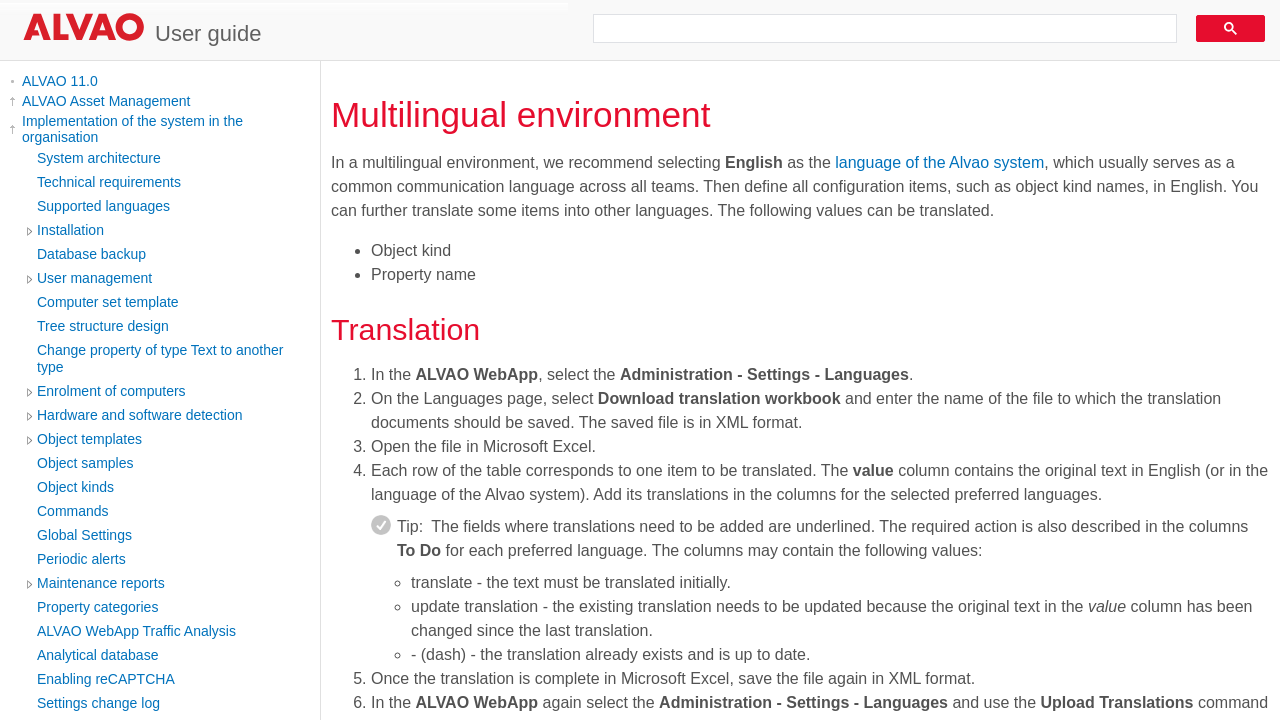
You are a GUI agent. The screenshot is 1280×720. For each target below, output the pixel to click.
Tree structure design (103, 326)
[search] (878, 29)
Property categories (97, 607)
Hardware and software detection (139, 415)
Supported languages (103, 206)
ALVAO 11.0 (60, 81)
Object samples (85, 463)
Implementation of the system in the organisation (132, 129)
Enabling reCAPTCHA (106, 679)
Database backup (91, 254)
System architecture (99, 158)
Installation (70, 230)
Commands (73, 511)
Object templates (89, 439)
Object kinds (75, 487)
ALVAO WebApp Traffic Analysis (136, 631)
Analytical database (97, 655)
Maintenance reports (101, 583)
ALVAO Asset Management (106, 101)
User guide (208, 33)
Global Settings (84, 535)
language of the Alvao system (939, 162)
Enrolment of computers (111, 391)
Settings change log (98, 703)
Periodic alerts (81, 559)
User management (94, 278)
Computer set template (108, 302)
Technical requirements (109, 182)
